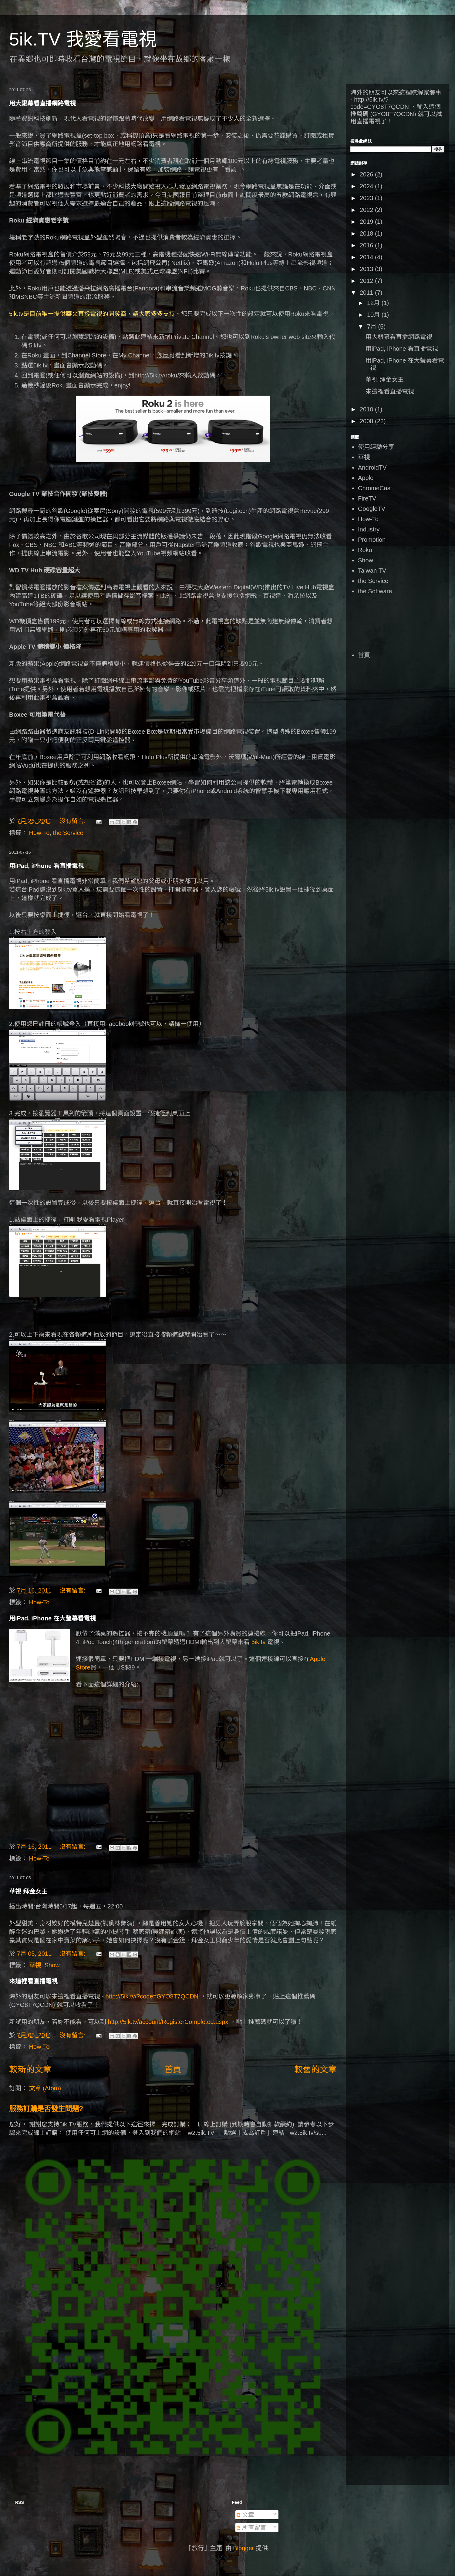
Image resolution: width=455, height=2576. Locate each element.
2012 (367, 280)
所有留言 (251, 2527)
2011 (367, 292)
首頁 (172, 2069)
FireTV (367, 498)
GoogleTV (371, 508)
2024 (367, 186)
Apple (365, 477)
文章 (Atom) (45, 2088)
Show (52, 1965)
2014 (367, 257)
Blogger (243, 2548)
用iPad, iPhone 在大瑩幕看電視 (52, 1618)
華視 (35, 1965)
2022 (367, 209)
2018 (367, 233)
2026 (367, 174)
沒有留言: (73, 821)
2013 (367, 269)
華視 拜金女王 (28, 1891)
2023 (367, 198)
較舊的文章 (315, 2069)
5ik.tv (258, 1642)
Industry (368, 529)
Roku (365, 550)
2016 (367, 245)
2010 (367, 409)
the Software (375, 591)
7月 (372, 326)
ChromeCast (375, 488)
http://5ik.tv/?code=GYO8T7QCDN (152, 1996)
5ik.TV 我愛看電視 (83, 39)
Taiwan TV (372, 570)
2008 (367, 421)
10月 (374, 314)
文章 (245, 2514)
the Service (68, 832)
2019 (367, 221)
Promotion (372, 539)
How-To (39, 832)
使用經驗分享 (376, 447)
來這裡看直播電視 (33, 1981)
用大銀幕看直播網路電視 (42, 103)
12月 (374, 303)
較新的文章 (30, 2069)
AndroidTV (372, 467)
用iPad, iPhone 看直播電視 (46, 866)
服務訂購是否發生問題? (46, 2109)
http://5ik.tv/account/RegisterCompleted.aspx (168, 2021)
